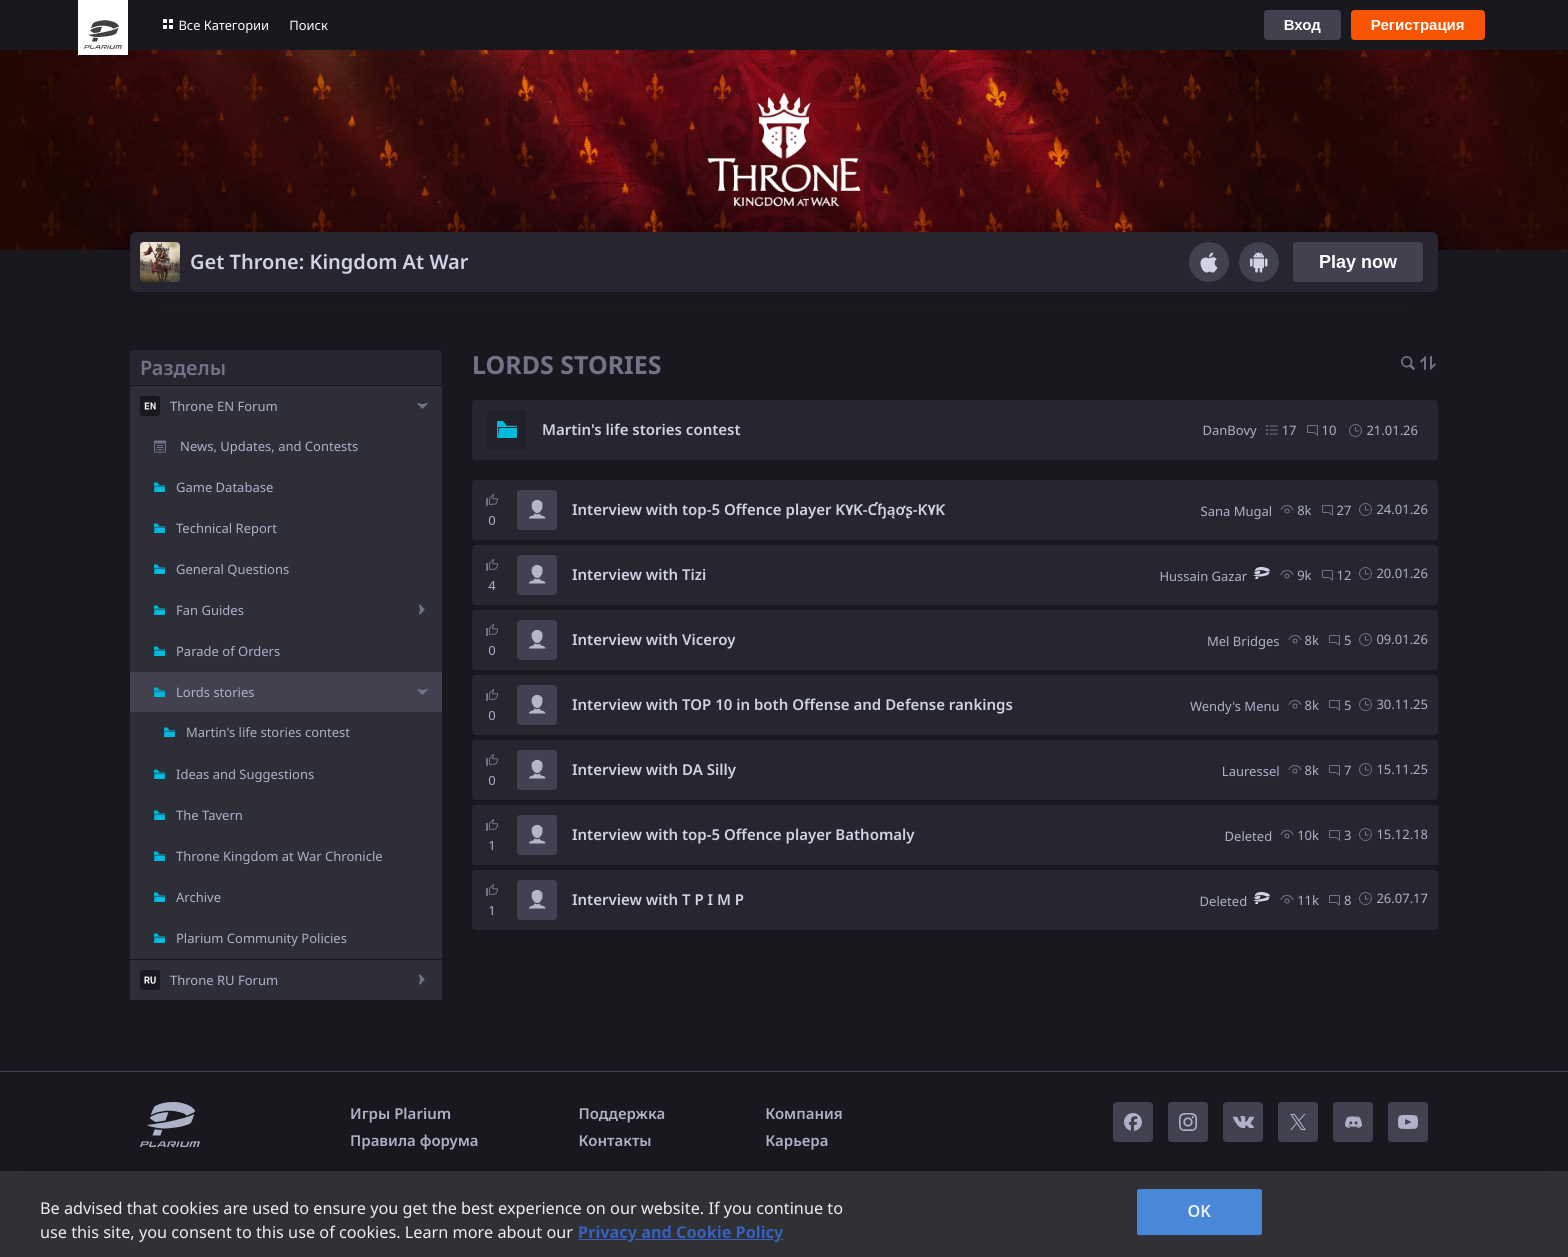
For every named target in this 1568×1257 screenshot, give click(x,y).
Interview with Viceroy (653, 640)
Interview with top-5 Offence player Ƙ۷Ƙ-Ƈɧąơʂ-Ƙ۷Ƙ (758, 510)
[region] (784, 1214)
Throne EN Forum (224, 406)
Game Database (224, 487)
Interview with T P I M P (658, 900)
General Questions (232, 569)
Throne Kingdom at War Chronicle (279, 856)
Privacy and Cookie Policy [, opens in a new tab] (680, 1232)
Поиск (308, 25)
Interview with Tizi (639, 575)
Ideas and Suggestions (245, 774)
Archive (198, 897)
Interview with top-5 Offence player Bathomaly (743, 835)
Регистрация (1418, 24)
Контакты (615, 1141)
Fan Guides (210, 610)
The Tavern (209, 815)
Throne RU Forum (224, 980)
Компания (804, 1114)
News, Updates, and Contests (269, 446)
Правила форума (414, 1141)
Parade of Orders (228, 651)
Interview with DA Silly (654, 770)
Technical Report (226, 528)
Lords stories (215, 692)
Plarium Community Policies (261, 938)
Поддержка (622, 1114)
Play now (1358, 262)
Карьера (796, 1141)
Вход (1302, 24)
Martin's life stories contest (268, 732)
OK (1199, 1211)
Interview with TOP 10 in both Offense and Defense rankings (792, 705)
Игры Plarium (400, 1114)
